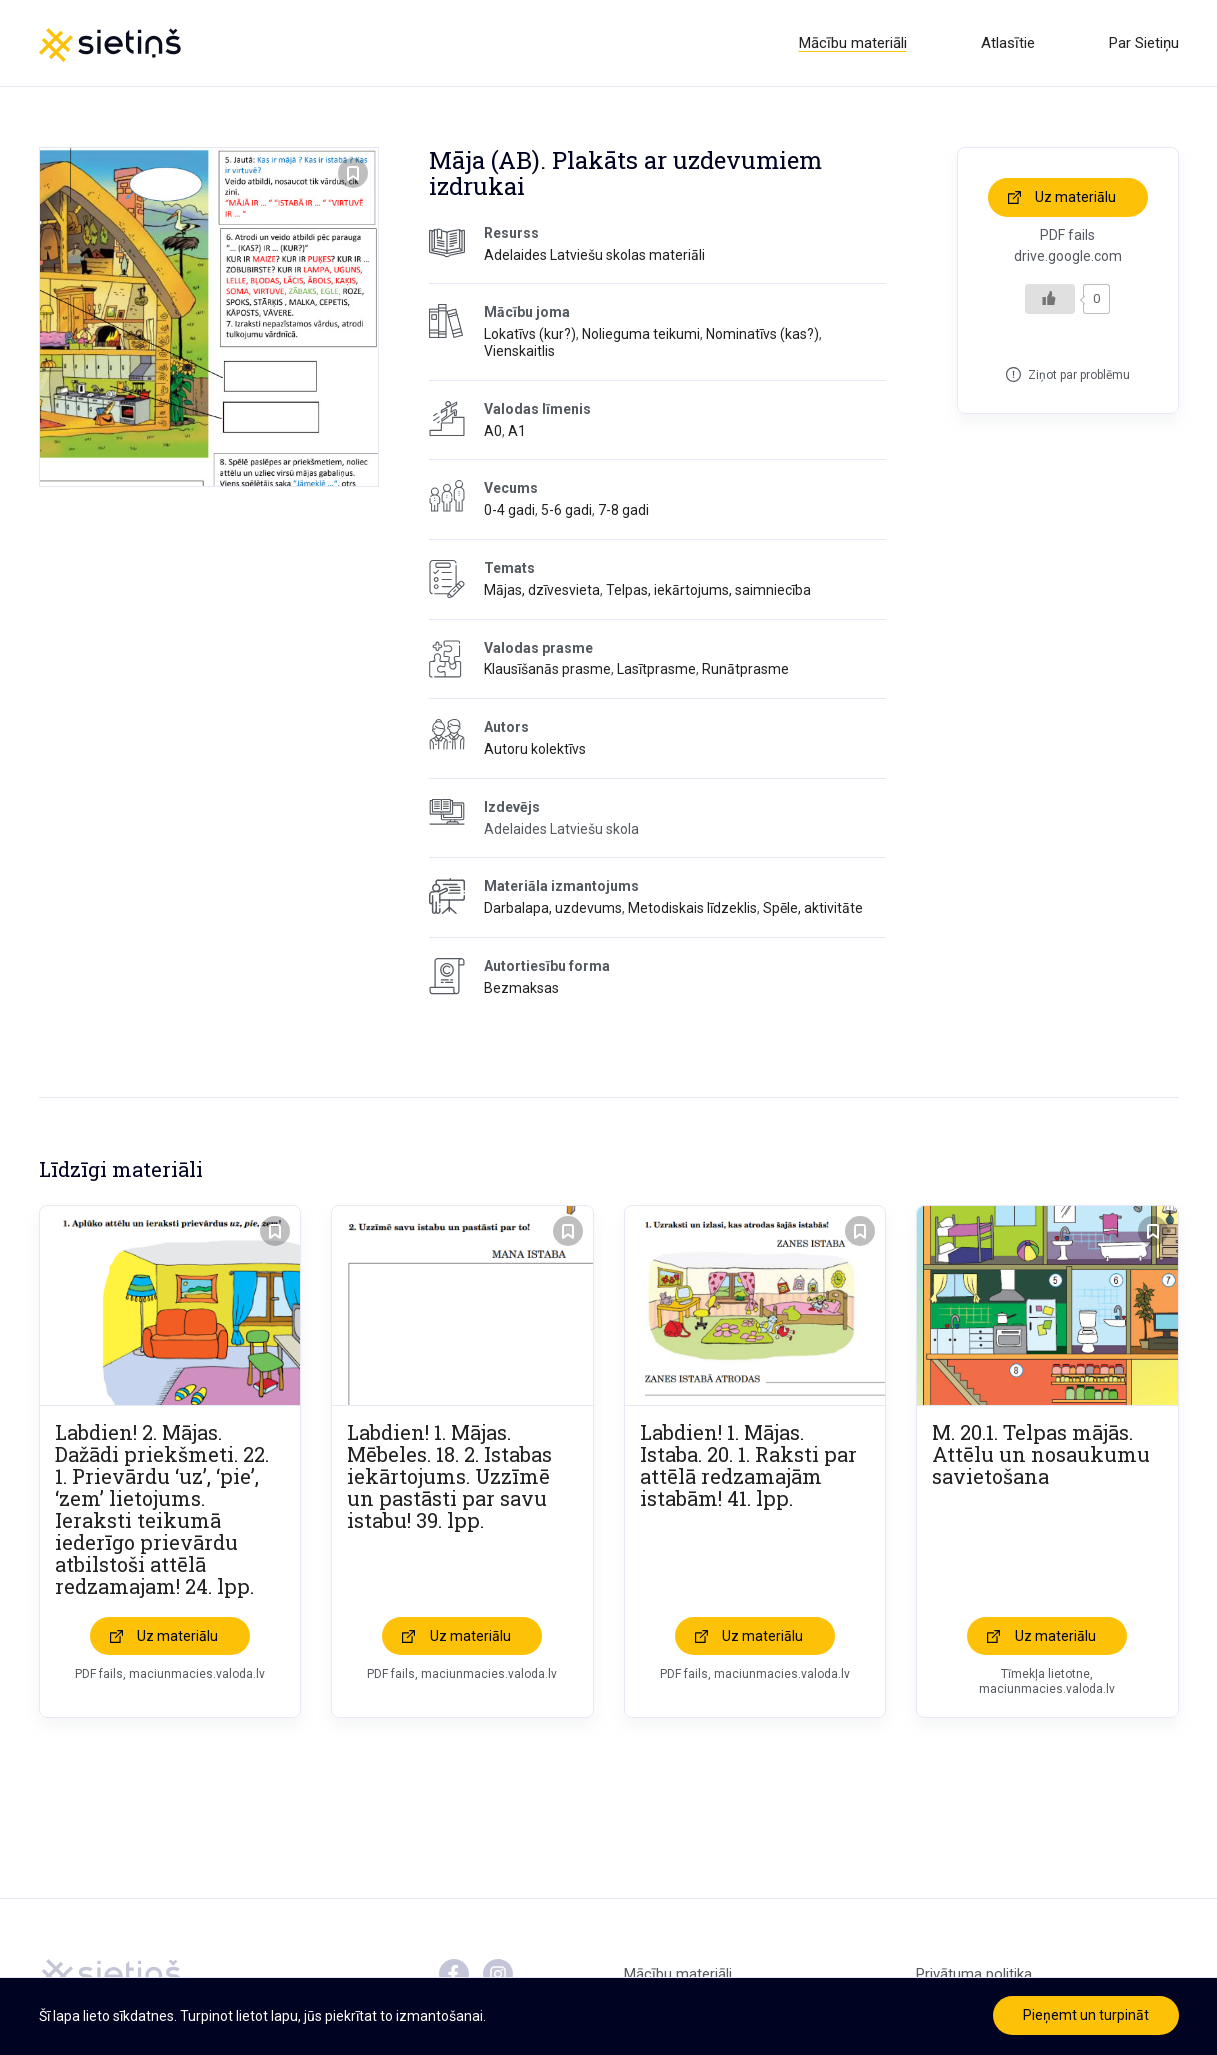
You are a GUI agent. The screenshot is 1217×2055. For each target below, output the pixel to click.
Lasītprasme (656, 669)
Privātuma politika (974, 1974)
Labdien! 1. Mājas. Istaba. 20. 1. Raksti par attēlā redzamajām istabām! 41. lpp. (748, 1465)
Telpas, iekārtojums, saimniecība (708, 590)
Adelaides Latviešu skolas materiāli (594, 255)
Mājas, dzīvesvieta (542, 590)
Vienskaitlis (519, 351)
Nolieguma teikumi (641, 334)
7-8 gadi (623, 510)
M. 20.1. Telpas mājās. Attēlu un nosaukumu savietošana (1041, 1454)
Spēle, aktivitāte (813, 908)
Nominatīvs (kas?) (762, 334)
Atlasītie (1008, 43)
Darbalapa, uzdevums (553, 908)
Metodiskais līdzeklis (692, 908)
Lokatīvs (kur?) (530, 334)
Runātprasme (745, 669)
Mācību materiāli (853, 43)
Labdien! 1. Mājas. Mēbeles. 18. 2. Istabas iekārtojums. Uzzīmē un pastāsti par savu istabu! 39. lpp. (449, 1476)
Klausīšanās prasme (547, 669)
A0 (493, 431)
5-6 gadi (566, 510)
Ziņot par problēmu (1079, 375)
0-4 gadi (509, 510)
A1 (517, 431)
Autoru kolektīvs (535, 749)
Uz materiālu (1075, 197)
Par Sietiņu (1144, 43)
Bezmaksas (521, 988)
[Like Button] (1050, 299)
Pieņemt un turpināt (1086, 2015)
